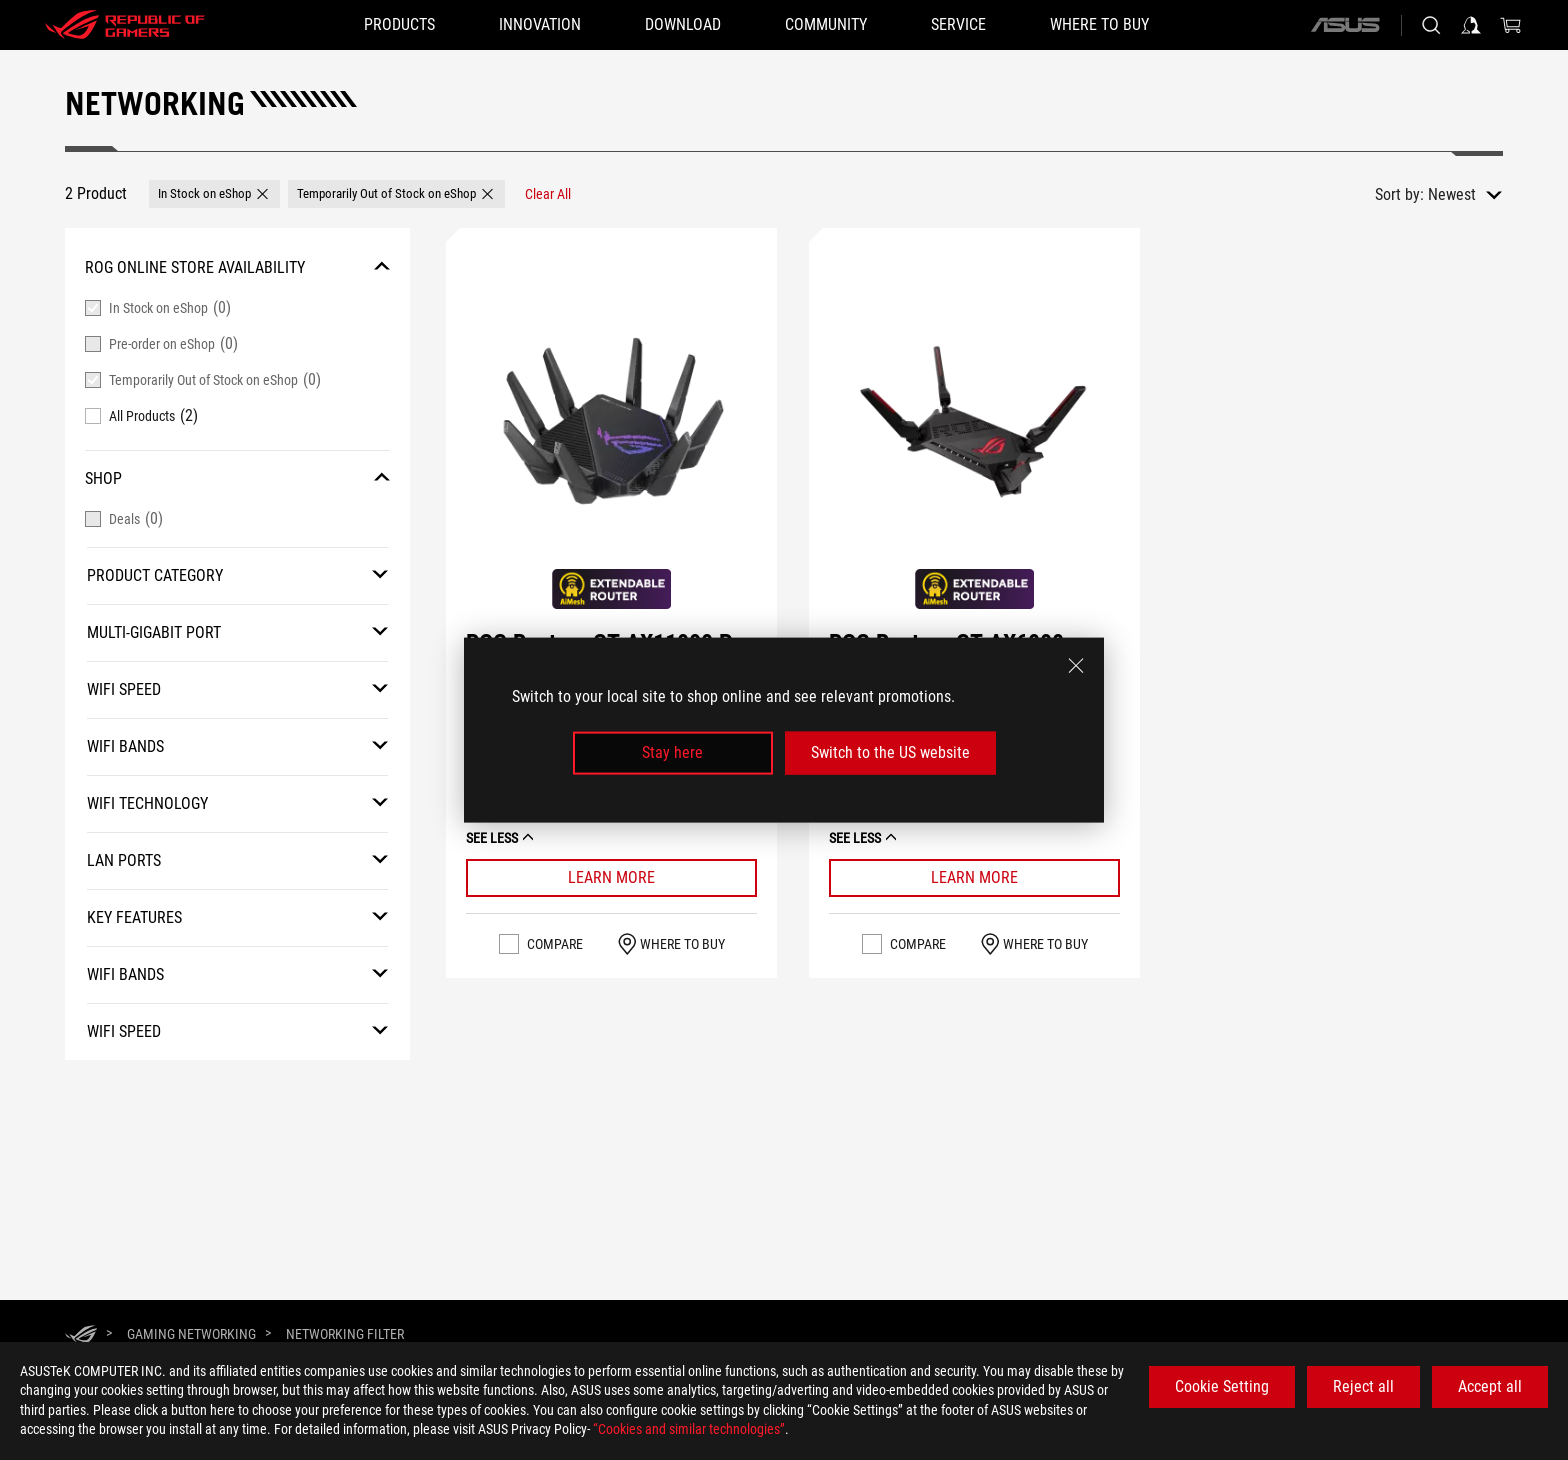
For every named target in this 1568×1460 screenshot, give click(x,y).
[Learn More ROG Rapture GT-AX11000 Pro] (611, 850)
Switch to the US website (890, 752)
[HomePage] (81, 1335)
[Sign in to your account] (1471, 25)
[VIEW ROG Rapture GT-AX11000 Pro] (611, 420)
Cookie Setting (1222, 1386)
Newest (1452, 194)
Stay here (672, 752)
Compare (555, 916)
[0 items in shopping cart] (1511, 25)
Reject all (1363, 1386)
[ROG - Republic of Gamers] (125, 25)
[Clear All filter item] (548, 194)
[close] (1076, 666)
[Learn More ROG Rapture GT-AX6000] (974, 850)
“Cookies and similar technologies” (689, 1429)
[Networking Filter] (345, 1334)
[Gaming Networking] (191, 1334)
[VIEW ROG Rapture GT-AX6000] (974, 420)
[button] (214, 194)
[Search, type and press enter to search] (1431, 25)
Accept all (1490, 1386)
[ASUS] (1345, 25)
